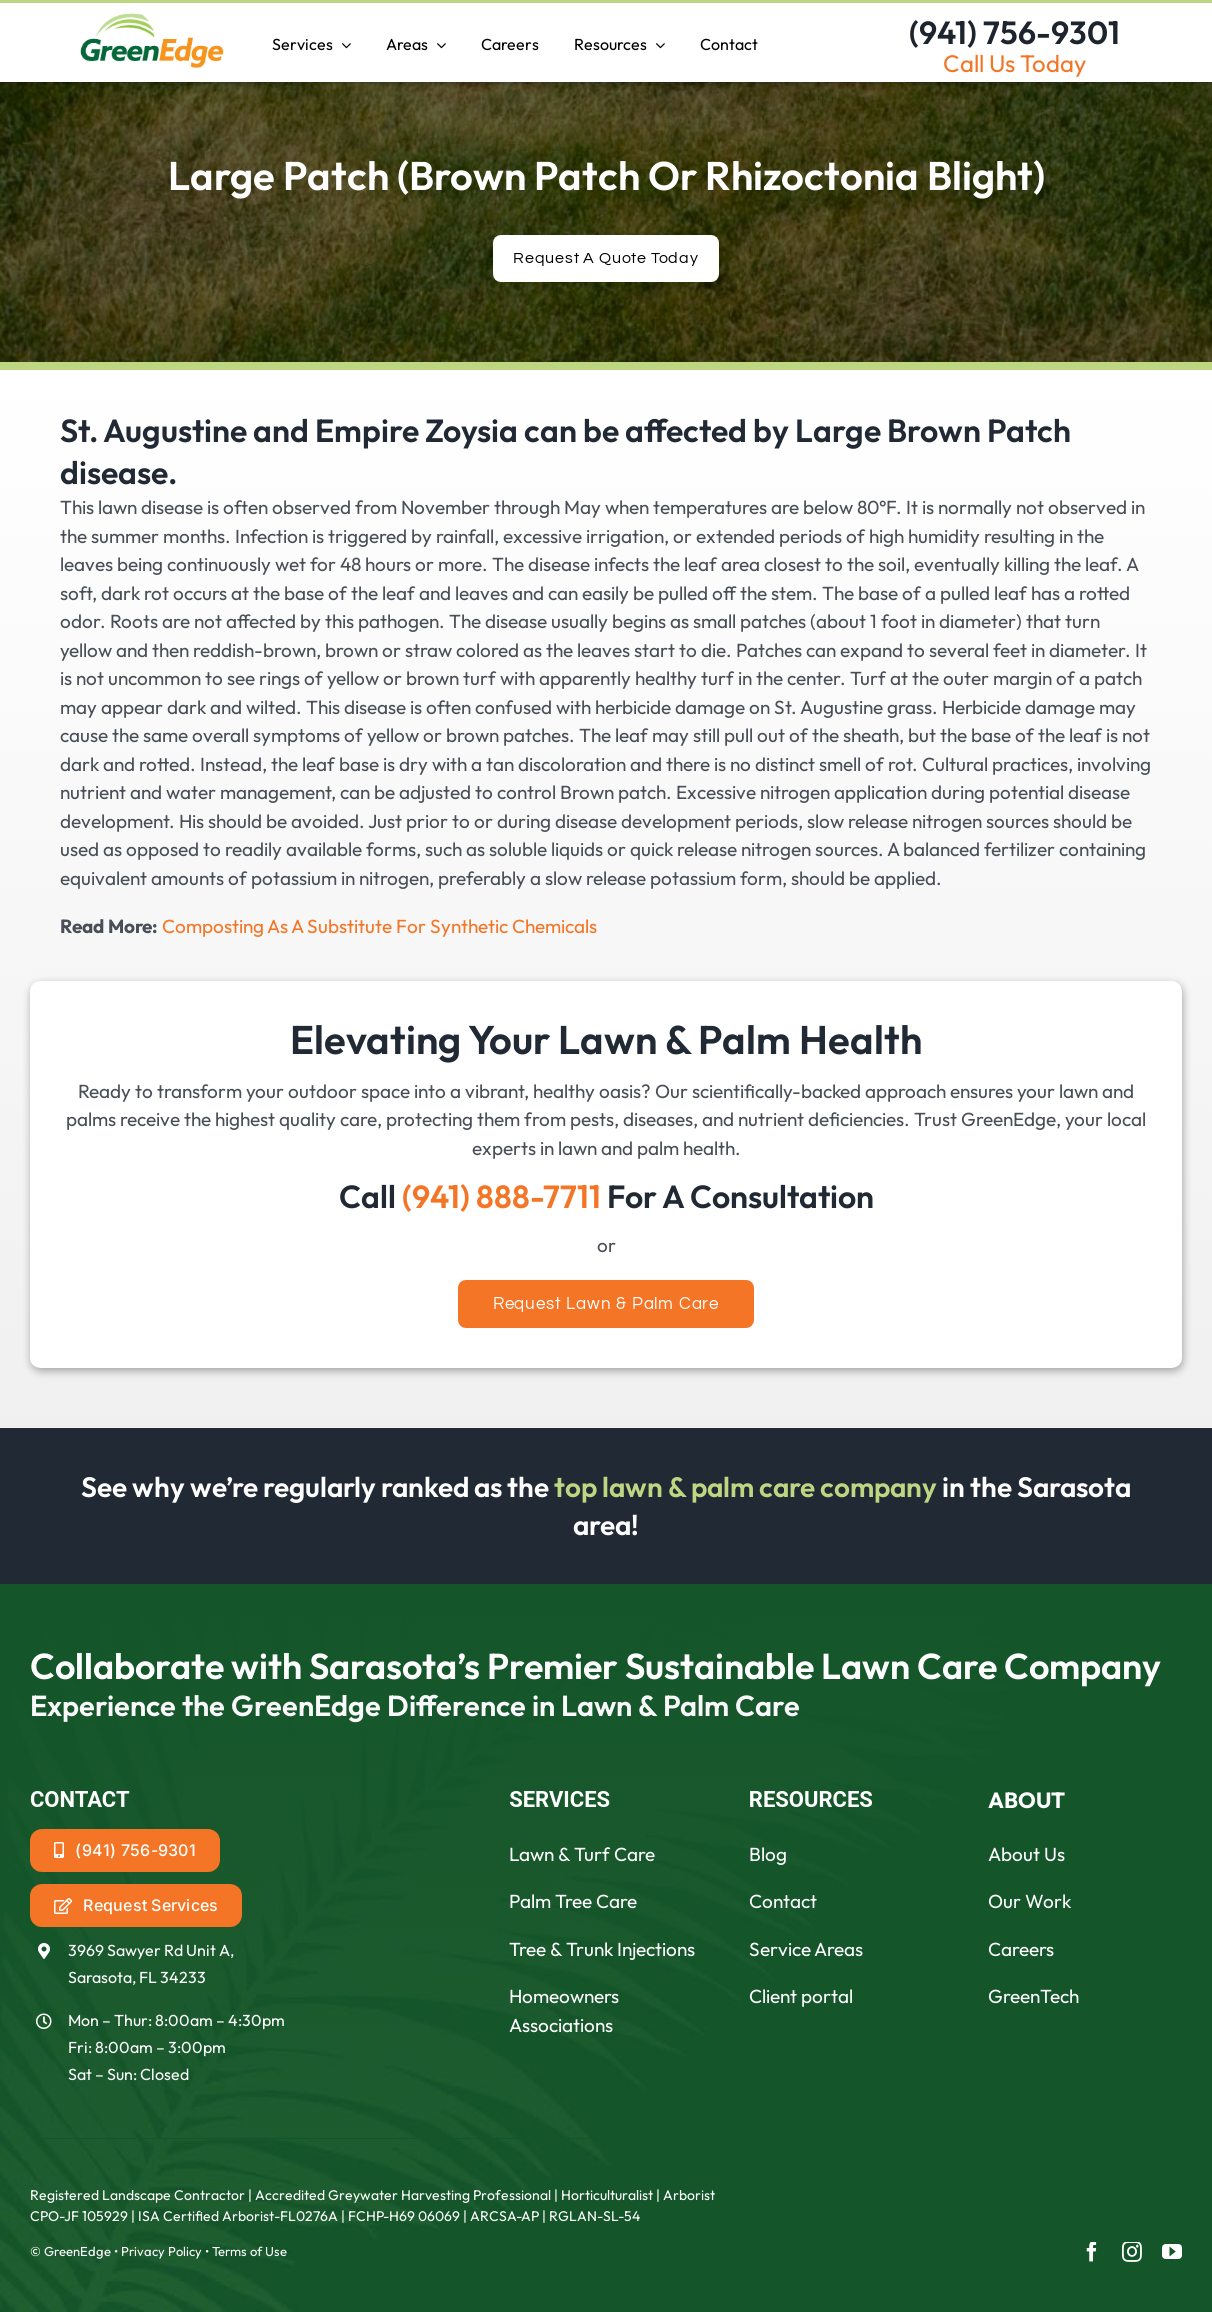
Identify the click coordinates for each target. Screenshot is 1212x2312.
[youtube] (1172, 2252)
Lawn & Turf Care (582, 1854)
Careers (1021, 1949)
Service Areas (806, 1949)
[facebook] (1092, 2252)
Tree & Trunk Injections (602, 1949)
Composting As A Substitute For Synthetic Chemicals (379, 926)
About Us (1026, 1854)
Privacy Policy (161, 2251)
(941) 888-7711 (501, 1196)
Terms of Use (249, 2251)
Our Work (1029, 1901)
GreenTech (1033, 1996)
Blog (768, 1854)
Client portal (801, 1996)
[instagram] (1132, 2252)
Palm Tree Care (573, 1901)
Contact (783, 1901)
